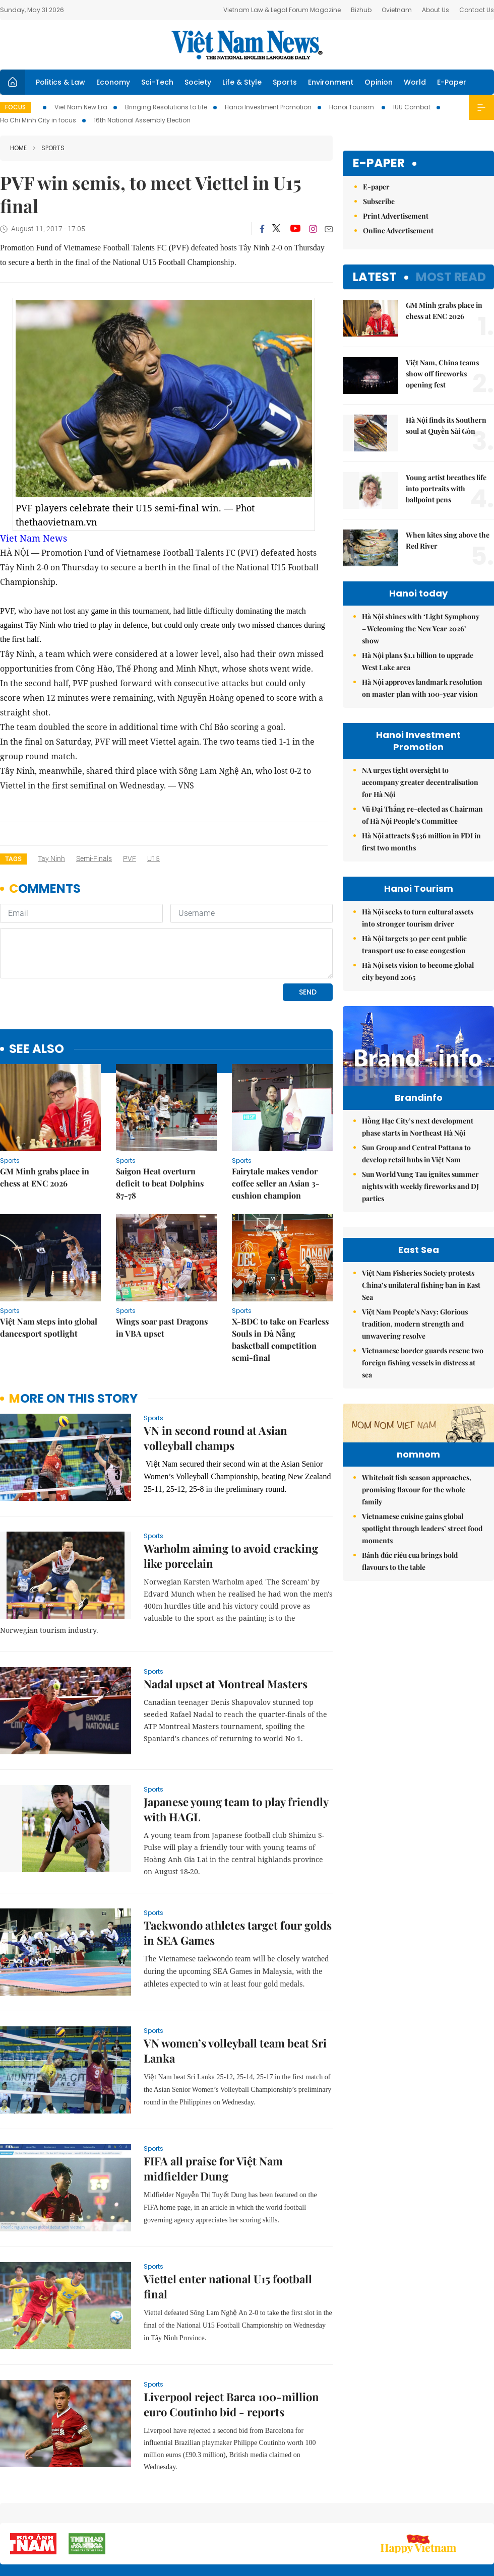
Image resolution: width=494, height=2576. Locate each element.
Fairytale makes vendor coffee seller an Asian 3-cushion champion (276, 1183)
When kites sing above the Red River (447, 540)
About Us (435, 10)
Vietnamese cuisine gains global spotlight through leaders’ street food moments (422, 1702)
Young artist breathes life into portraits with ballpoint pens (446, 488)
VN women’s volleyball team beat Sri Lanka (235, 2050)
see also (36, 1049)
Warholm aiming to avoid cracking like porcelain (231, 1556)
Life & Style (242, 82)
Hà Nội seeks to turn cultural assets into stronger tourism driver (417, 918)
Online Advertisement (398, 230)
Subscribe (379, 201)
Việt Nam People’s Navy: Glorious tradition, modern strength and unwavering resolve (415, 1435)
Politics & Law (60, 82)
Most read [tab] (451, 277)
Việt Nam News (247, 44)
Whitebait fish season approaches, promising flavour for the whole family (416, 1663)
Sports (285, 82)
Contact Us (476, 10)
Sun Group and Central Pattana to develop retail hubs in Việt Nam (416, 1174)
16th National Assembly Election (142, 120)
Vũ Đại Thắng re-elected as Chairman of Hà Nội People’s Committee (422, 815)
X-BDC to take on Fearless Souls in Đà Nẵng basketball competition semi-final (280, 1339)
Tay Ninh (51, 858)
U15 (153, 858)
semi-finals (94, 858)
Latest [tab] (375, 277)
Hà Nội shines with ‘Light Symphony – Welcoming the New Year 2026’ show (420, 628)
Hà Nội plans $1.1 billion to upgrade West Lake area (417, 661)
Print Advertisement (395, 216)
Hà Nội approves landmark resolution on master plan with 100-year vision (422, 688)
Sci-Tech (157, 82)
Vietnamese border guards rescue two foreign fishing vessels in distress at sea (422, 1474)
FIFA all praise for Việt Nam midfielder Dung (213, 2168)
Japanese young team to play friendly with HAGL (236, 1809)
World (415, 82)
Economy (113, 82)
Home (18, 148)
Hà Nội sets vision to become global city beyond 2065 (418, 971)
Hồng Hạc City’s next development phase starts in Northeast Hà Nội (417, 1148)
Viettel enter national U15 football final (228, 2286)
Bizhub (361, 10)
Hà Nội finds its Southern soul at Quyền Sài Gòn (446, 425)
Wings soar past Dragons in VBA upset (162, 1327)
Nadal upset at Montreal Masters (225, 1683)
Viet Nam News (33, 538)
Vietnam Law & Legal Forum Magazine (282, 10)
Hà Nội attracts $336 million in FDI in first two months (421, 841)
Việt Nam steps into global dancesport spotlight (48, 1327)
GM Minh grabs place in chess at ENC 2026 (44, 1177)
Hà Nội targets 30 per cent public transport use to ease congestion (414, 944)
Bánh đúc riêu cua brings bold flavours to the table (410, 1734)
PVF (129, 858)
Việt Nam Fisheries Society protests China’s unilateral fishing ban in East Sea (421, 1396)
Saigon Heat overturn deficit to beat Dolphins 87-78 (160, 1183)
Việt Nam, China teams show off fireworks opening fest (442, 373)
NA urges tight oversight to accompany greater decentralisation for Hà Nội (420, 782)
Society (197, 82)
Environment (330, 82)
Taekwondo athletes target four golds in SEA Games (238, 1933)
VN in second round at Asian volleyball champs (215, 1438)
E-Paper (451, 82)
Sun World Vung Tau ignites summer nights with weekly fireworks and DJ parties (420, 1207)
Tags (13, 859)
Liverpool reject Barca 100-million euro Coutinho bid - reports (231, 2404)
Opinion (378, 82)
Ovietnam (397, 10)
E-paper (379, 163)
